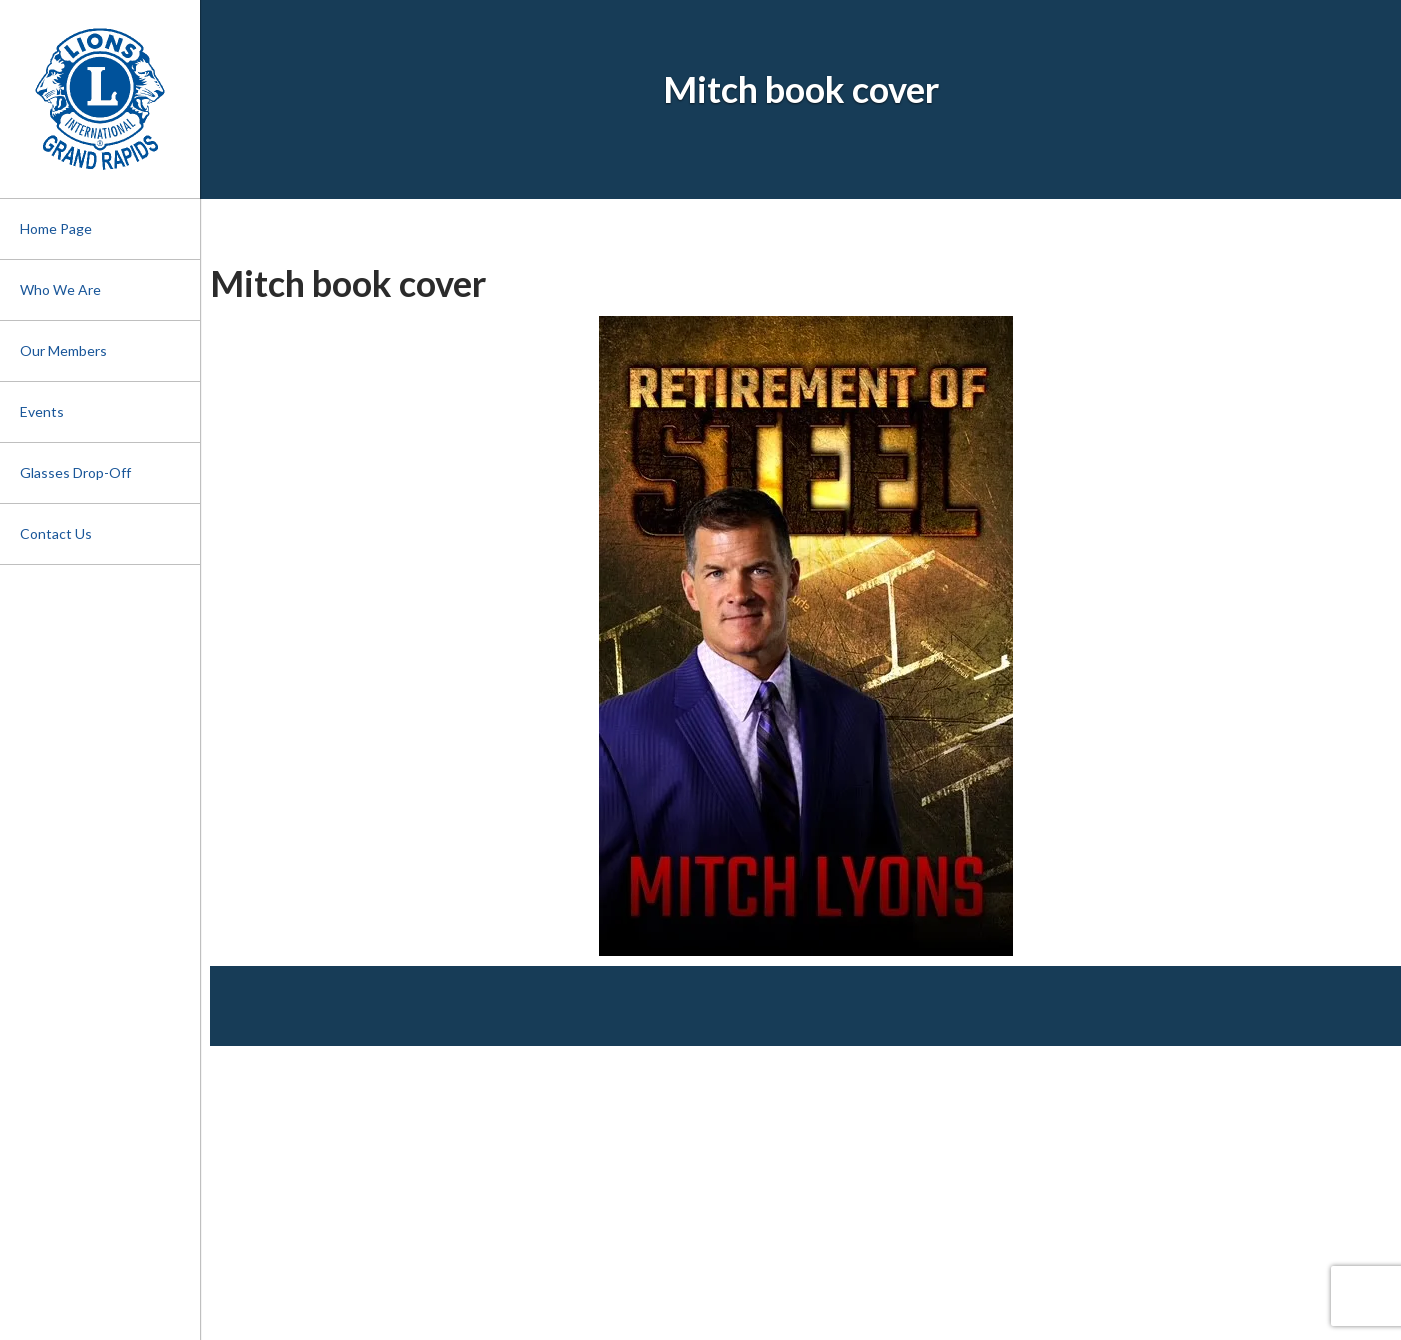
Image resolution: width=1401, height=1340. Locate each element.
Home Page (56, 228)
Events (42, 411)
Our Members (63, 350)
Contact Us (56, 533)
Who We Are (60, 289)
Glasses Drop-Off (75, 472)
